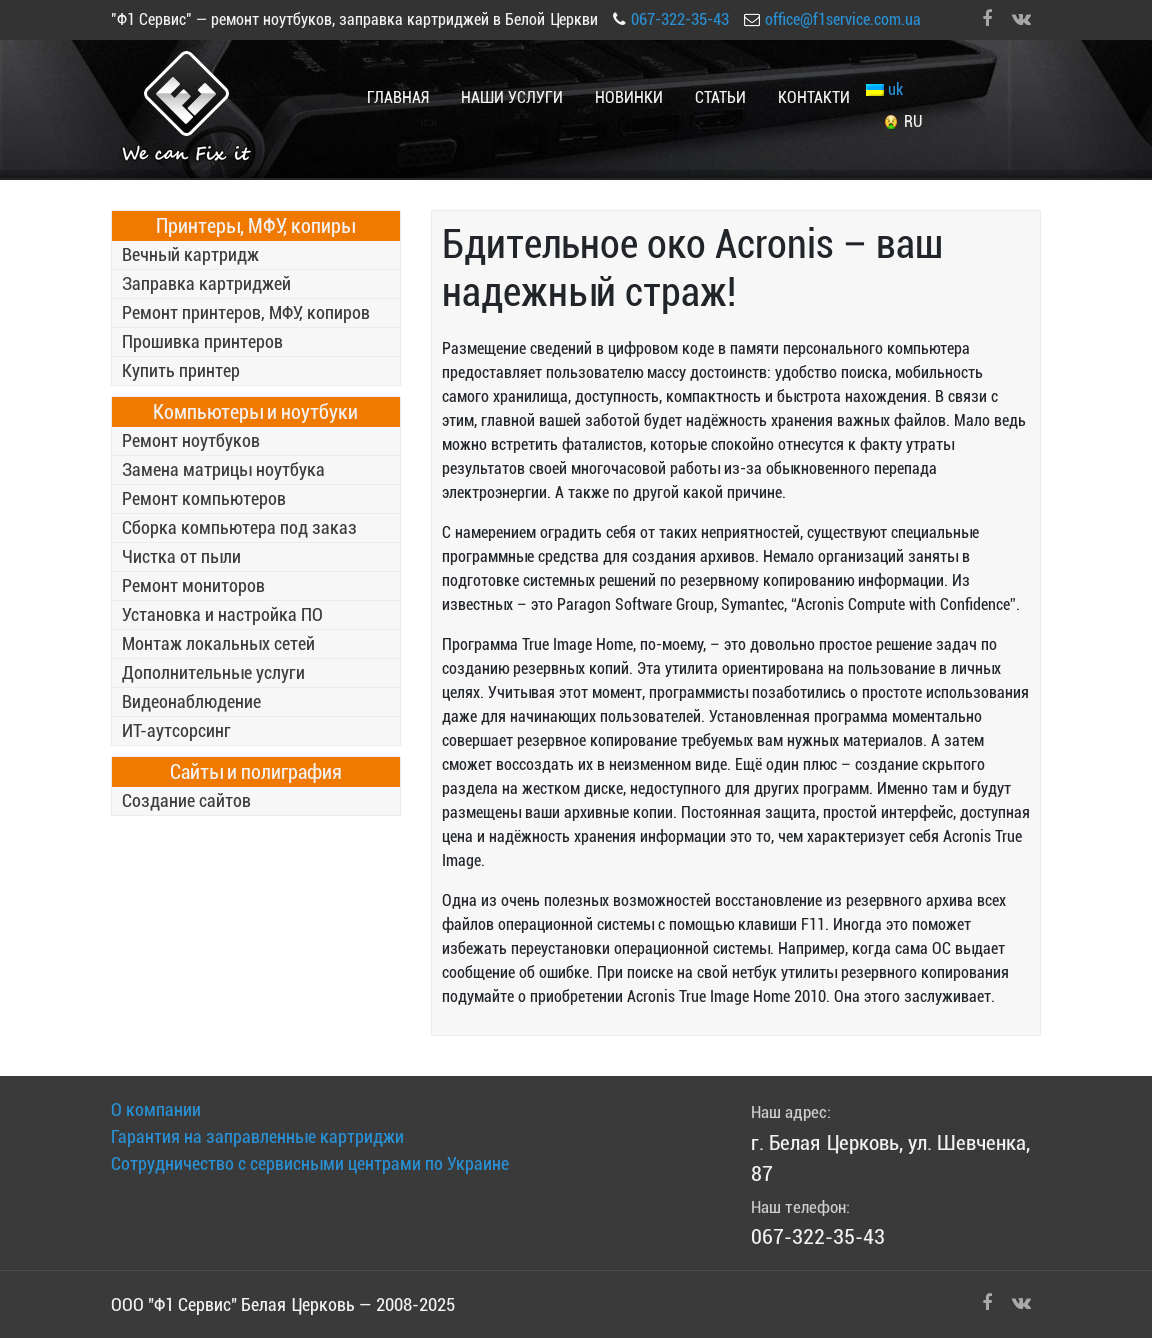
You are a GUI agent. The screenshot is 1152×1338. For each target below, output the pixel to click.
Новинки (629, 97)
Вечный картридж (190, 254)
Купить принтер (181, 370)
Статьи (720, 97)
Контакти (814, 97)
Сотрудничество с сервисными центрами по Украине (310, 1163)
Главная (398, 97)
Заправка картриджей (206, 283)
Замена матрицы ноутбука (223, 469)
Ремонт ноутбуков (191, 440)
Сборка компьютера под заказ (239, 527)
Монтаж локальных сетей (218, 643)
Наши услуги (512, 97)
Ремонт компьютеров (204, 498)
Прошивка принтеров (202, 341)
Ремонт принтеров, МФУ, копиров (246, 312)
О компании (156, 1109)
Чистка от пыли (181, 556)
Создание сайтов (186, 800)
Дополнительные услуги (213, 672)
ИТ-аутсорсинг (176, 730)
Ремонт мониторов (193, 585)
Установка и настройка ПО (222, 614)
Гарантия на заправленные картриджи (257, 1136)
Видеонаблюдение (191, 701)
